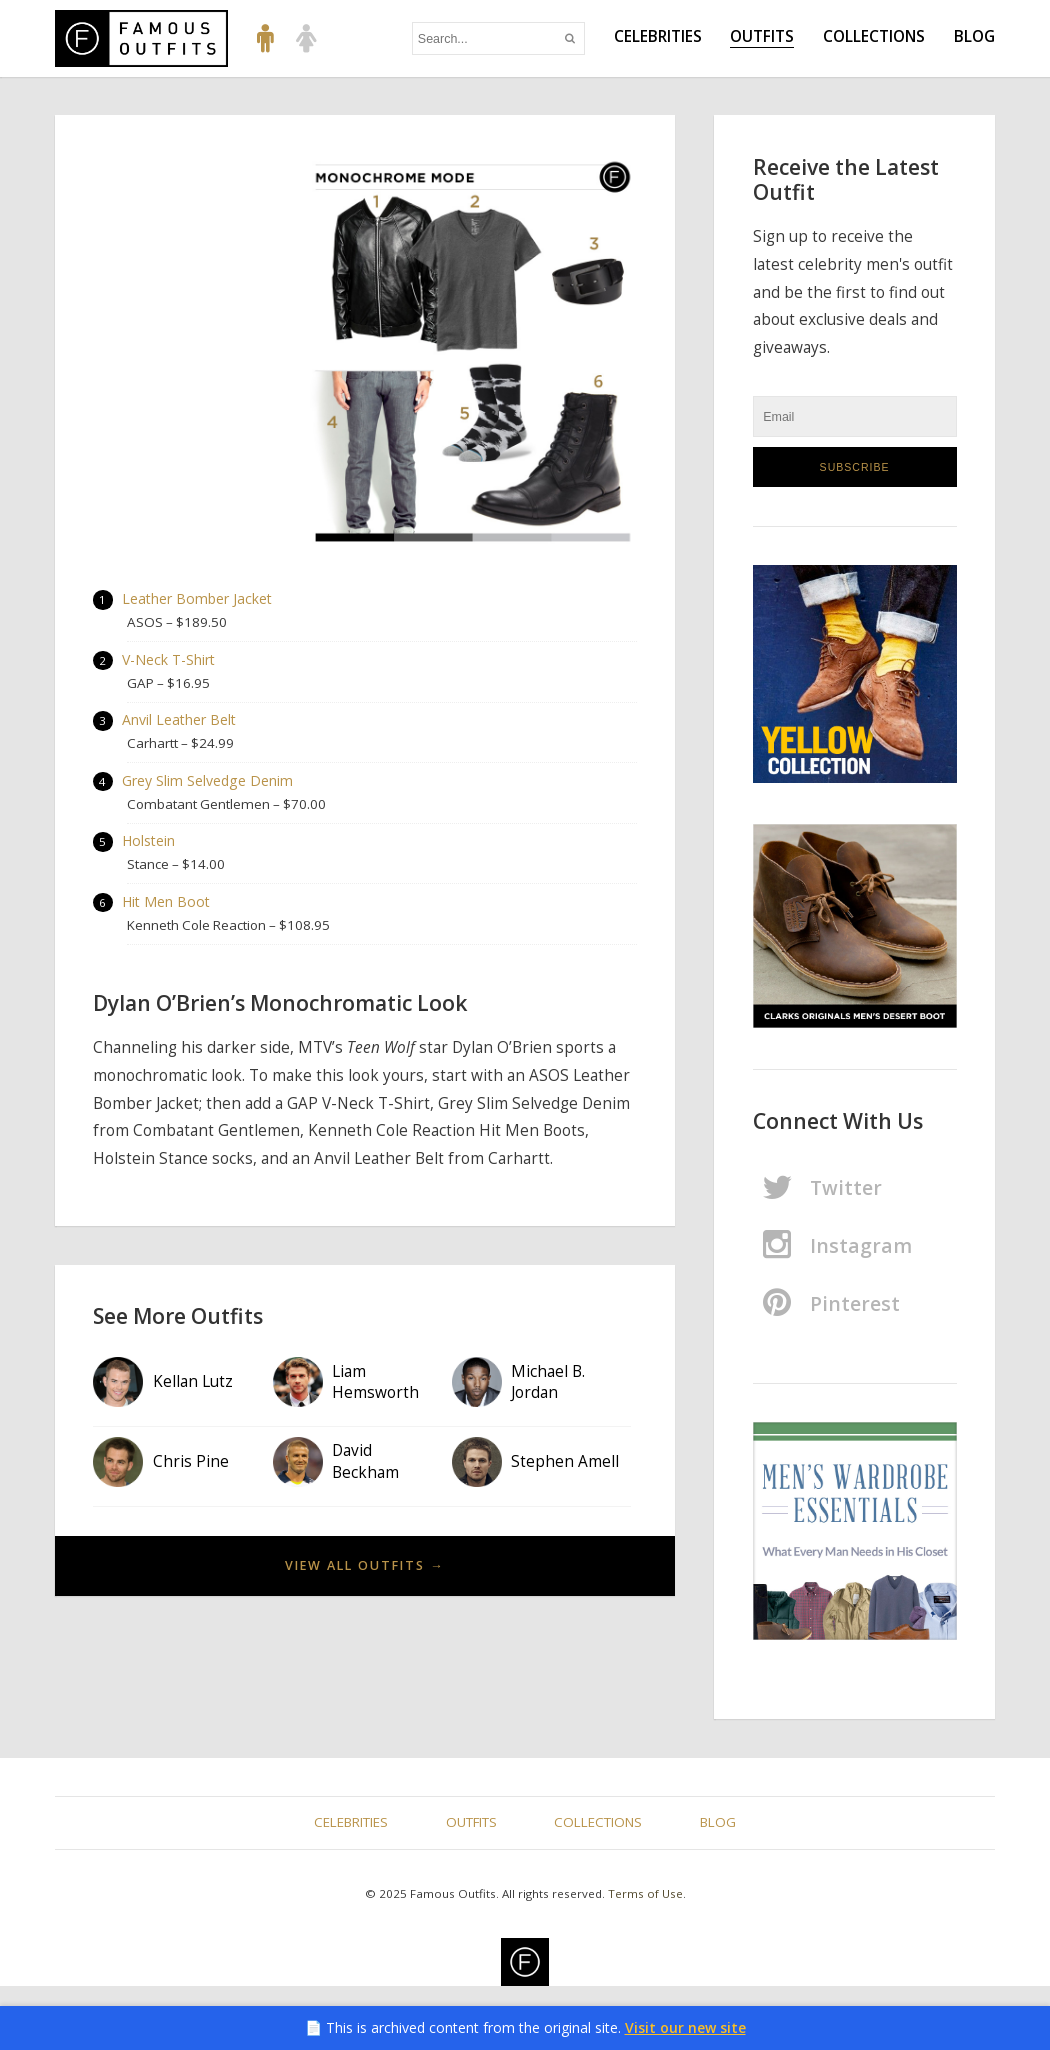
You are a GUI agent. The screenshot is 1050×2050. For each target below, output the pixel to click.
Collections (874, 36)
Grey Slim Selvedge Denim (208, 784)
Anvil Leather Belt (180, 722)
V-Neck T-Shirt (170, 661)
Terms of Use (645, 1893)
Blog (974, 36)
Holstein (149, 845)
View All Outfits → (364, 1571)
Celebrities (658, 36)
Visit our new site (685, 2027)
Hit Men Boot (167, 907)
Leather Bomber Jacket (198, 599)
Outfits (762, 36)
